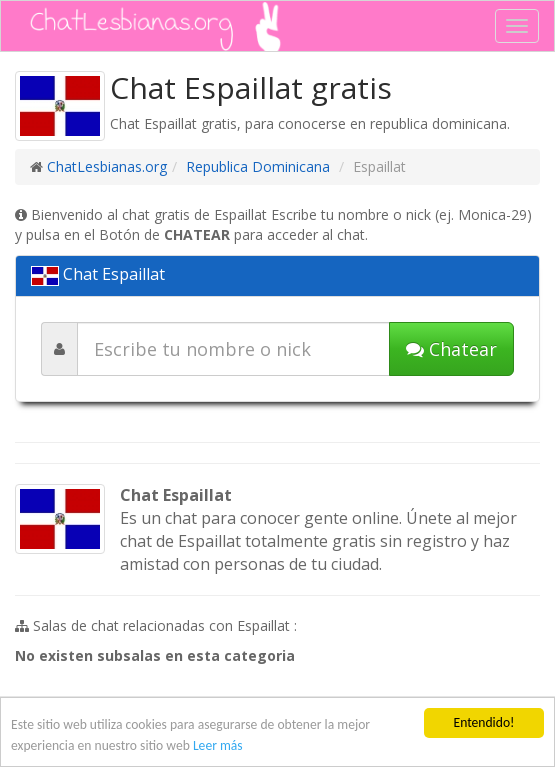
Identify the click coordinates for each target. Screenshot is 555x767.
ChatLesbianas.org (107, 166)
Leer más (218, 745)
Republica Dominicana (258, 166)
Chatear (451, 349)
